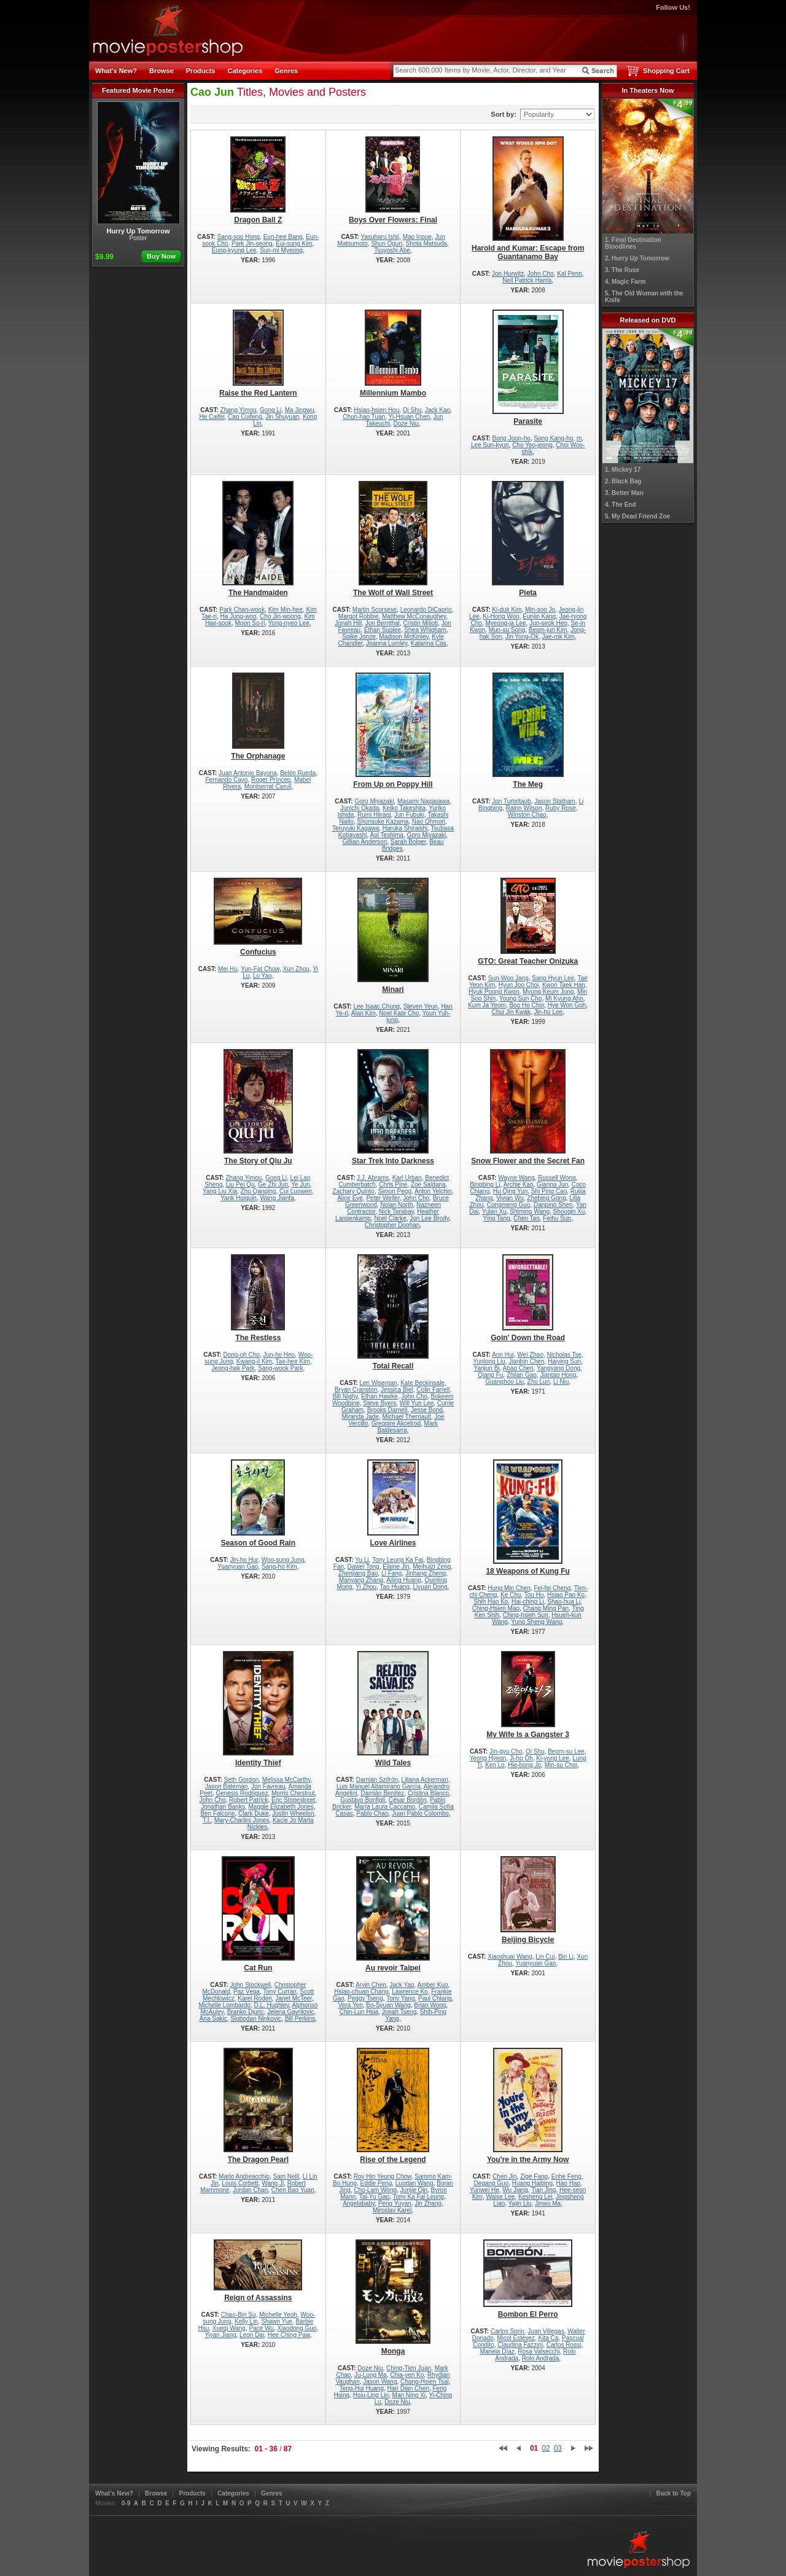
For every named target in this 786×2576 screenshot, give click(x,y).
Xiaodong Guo (296, 2328)
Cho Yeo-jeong (532, 445)
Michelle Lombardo (224, 2005)
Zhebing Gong (546, 1198)
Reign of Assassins (258, 2270)
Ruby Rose (560, 808)
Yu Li (361, 1559)
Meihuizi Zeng (432, 1566)
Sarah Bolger (408, 841)
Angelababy (359, 2203)
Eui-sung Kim (294, 243)
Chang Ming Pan (546, 1608)
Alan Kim (363, 1013)
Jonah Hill (348, 623)
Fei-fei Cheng (552, 1588)
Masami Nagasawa (423, 801)
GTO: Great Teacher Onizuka (528, 922)
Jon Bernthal (382, 623)
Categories (244, 70)
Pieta (528, 539)
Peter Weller (382, 1198)
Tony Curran (279, 1991)
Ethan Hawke (379, 1396)
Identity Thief (258, 1709)
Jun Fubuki (409, 814)
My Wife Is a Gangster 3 (528, 1695)
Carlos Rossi (564, 2344)
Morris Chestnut (293, 1793)
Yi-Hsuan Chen (409, 416)
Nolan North (396, 1204)
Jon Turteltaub (511, 801)
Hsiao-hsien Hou (376, 410)
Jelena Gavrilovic (290, 2011)
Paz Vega (246, 1991)
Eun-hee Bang (283, 236)
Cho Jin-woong (280, 616)
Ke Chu (510, 1594)
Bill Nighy (345, 1396)
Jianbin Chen (526, 1361)
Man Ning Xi (409, 2395)
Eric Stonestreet (293, 1800)
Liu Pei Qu (240, 1184)
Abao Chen (518, 1368)
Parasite (528, 368)
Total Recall (393, 1312)
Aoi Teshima (386, 835)
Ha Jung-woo (238, 616)
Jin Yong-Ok (522, 636)
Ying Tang (496, 1218)
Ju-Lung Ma (370, 2374)
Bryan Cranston (356, 1389)
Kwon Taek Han (563, 985)
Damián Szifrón (377, 1779)
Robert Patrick (248, 1800)
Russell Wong (557, 1177)
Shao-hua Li (563, 1601)
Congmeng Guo (509, 1204)
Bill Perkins (300, 2018)
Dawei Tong (363, 1566)
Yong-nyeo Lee (288, 623)
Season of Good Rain (258, 1503)
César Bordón (408, 1800)
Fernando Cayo (226, 779)
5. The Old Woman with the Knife (644, 296)
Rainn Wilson (524, 808)
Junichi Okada (359, 808)
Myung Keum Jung (548, 991)
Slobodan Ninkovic (255, 2018)
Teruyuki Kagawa (355, 828)
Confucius (258, 917)
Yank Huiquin (238, 1198)
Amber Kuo (433, 1984)
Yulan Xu (494, 1211)
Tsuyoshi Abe (392, 250)
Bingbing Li (485, 1184)
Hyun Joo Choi (519, 985)
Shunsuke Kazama (382, 821)
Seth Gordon (241, 1779)
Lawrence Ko (409, 1991)
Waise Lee (500, 2196)
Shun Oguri (386, 243)
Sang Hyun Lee (553, 978)
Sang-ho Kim (279, 1566)
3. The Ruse (622, 270)
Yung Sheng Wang (536, 1621)
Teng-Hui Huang (362, 2388)
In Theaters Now (648, 90)
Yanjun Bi (487, 1368)
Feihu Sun (557, 1218)
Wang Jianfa (277, 1198)
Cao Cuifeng (245, 416)
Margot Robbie (358, 616)
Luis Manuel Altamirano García (379, 1786)
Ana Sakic (213, 2018)
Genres (286, 70)
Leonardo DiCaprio (426, 609)
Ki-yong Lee (552, 1758)
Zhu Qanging (258, 1191)
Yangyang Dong (558, 1368)
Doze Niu (406, 423)
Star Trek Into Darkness (393, 1107)
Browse (161, 70)
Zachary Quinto (354, 1191)
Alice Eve (350, 1198)
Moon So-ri (250, 623)
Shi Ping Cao (549, 1191)
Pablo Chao (372, 1813)
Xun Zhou (296, 969)
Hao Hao (568, 2183)
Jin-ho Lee (548, 1012)
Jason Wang (380, 2381)
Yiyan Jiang (220, 2335)
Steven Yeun (420, 1006)
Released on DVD (647, 320)
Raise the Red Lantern (258, 353)
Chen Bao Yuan (292, 2190)
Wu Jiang (515, 2190)
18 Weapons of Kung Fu (528, 1517)
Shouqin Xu (569, 1211)
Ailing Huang (403, 1580)
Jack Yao (401, 1984)
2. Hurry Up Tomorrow (637, 258)
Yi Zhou (366, 1586)
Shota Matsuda (426, 243)
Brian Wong (430, 2005)
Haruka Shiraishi (405, 828)
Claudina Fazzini (520, 2344)
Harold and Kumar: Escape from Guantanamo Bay (528, 198)
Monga (393, 2297)
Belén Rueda (298, 773)
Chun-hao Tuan (364, 416)
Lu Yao (262, 975)
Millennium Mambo (393, 353)
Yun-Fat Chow (260, 969)
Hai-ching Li (528, 1601)
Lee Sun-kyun (490, 445)
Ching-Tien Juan (408, 2368)
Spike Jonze (358, 636)
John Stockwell (250, 1984)
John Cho (540, 273)
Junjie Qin (413, 2190)
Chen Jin (504, 2176)
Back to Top (673, 2493)
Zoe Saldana (428, 1184)
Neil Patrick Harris (526, 280)
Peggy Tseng (365, 1998)
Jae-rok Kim (558, 636)
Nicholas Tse (564, 1354)
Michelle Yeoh (278, 2314)
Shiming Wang (530, 1211)
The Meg (528, 731)
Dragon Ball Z (258, 180)
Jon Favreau (268, 1786)
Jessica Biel (397, 1389)
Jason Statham (554, 801)
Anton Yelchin (433, 1191)
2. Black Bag (623, 481)
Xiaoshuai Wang (510, 1956)
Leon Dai (251, 2335)
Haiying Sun (564, 1361)
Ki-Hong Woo (501, 616)
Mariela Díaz (497, 2351)
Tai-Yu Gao (374, 2196)
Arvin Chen (371, 1984)
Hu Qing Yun (510, 1191)
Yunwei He (484, 2190)
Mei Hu (228, 969)
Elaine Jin (396, 1566)
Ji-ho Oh (521, 1758)
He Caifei (211, 416)
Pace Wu (261, 2328)
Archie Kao (519, 1184)
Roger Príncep (270, 779)
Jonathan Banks (223, 1806)
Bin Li (566, 1956)
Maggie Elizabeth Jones (280, 1806)
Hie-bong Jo (524, 1765)
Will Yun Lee (417, 1403)
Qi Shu (412, 410)
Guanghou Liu (504, 1381)
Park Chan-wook (242, 609)
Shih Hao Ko (490, 1601)
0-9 (126, 2503)
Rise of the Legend (393, 2106)
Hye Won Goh (567, 1005)
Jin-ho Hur (244, 1559)
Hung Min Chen (509, 1588)
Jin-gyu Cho (505, 1751)
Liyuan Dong (430, 1586)
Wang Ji (273, 2183)
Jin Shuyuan (282, 416)
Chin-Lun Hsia (359, 2011)
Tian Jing (543, 2190)
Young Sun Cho (520, 998)
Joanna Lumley (386, 643)
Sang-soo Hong (238, 236)
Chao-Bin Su (238, 2314)
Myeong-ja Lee (505, 623)
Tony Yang (400, 1998)
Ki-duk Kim (506, 609)
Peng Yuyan (394, 2203)
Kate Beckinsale (422, 1383)
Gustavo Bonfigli (362, 1800)
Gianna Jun (552, 1184)
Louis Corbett (240, 2183)
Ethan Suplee (382, 629)
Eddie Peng (376, 2183)
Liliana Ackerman (425, 1779)
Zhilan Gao (522, 1375)
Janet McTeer (293, 1998)
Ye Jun (300, 1184)
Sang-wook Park (280, 1368)
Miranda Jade (360, 1416)
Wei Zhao (530, 1354)
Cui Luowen (295, 1191)
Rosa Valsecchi (538, 2351)
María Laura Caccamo (384, 1806)
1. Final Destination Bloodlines (633, 243)
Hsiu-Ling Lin (371, 2395)
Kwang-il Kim (254, 1361)
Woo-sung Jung (283, 1559)
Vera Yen (350, 2005)
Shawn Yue (276, 2321)
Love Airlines (393, 1503)
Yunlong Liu (489, 1361)
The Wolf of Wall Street (393, 539)
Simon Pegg (394, 1191)
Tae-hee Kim (293, 1361)
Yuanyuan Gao (237, 1566)
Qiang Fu (490, 1375)
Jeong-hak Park (232, 1368)
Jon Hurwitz (508, 273)
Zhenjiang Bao (358, 1573)
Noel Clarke (391, 1218)
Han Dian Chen (408, 2388)
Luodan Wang (414, 2183)
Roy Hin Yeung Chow (382, 2176)
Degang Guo (491, 2183)
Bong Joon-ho (511, 438)
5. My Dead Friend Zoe (637, 516)
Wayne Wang (516, 1177)
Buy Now (161, 256)
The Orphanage (258, 716)
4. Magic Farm (625, 281)
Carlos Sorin (507, 2331)
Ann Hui (503, 1354)
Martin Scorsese (374, 609)
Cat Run (258, 1914)
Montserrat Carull (268, 786)
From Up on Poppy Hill (393, 731)
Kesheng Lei (535, 2196)
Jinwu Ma (548, 2203)
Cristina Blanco (428, 1793)
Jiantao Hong (558, 1375)
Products (201, 70)
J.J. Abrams (373, 1177)
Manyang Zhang (361, 1580)
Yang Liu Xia (220, 1191)
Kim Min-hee (285, 609)
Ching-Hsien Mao (495, 1608)
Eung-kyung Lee (234, 250)
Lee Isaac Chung (376, 1006)
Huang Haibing (532, 2183)
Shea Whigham (425, 629)
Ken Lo (495, 1765)
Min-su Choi (561, 1765)
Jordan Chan (250, 2190)
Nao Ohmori (428, 821)
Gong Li (270, 410)
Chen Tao (526, 1218)
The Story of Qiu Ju (258, 1107)
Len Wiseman (378, 1383)
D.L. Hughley (271, 2005)
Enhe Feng (566, 2176)
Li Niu (561, 1381)
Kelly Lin (246, 2321)
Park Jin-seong (252, 243)
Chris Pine (393, 1184)
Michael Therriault (407, 1416)
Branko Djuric (245, 2011)
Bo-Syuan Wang (388, 2005)
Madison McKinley (403, 636)
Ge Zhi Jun (273, 1184)
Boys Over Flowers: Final (393, 180)
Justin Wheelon (293, 1813)
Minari (393, 936)
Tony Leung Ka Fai (397, 1559)
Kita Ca (549, 2338)
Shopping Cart (666, 70)
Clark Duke (253, 1813)
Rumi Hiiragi (374, 814)
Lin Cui (544, 1956)
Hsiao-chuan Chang (361, 1991)
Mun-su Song (507, 629)
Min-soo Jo (540, 609)
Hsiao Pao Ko (566, 1594)
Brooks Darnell (387, 1410)
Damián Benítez (382, 1793)
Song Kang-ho (553, 438)
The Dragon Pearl (258, 2106)
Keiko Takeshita (404, 808)
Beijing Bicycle (528, 1900)
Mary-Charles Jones (241, 1820)
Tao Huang (394, 1586)
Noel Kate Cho (399, 1013)
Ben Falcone (217, 1813)
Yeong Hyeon (488, 1758)
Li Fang (391, 1573)
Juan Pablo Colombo (420, 1813)
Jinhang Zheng (425, 1573)
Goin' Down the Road (528, 1298)
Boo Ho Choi (526, 1005)
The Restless (258, 1298)
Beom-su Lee (566, 1751)
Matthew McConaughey (414, 616)
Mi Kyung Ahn (564, 998)
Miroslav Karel (392, 2210)
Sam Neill (286, 2176)
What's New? (116, 70)
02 (546, 2448)
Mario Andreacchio (244, 2176)
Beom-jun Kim (548, 629)
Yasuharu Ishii (379, 236)
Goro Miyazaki (374, 801)
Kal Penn (569, 273)
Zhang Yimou (238, 410)
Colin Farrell (432, 1389)
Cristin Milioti (420, 623)
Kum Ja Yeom (487, 1005)
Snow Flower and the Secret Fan (528, 1107)
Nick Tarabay (396, 1211)
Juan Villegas (545, 2331)
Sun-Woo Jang (508, 978)
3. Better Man (624, 493)
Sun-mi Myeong (281, 250)
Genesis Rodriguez (242, 1793)
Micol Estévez (516, 2338)
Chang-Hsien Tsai (424, 2381)
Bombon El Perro (528, 2279)
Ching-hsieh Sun (525, 1615)
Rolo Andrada (540, 2358)
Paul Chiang (434, 1998)
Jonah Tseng (399, 2011)
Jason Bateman (226, 1786)
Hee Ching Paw (289, 2335)
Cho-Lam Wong (375, 2190)
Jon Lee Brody (429, 1218)
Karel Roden (255, 1998)
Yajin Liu (520, 2203)
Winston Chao (527, 814)
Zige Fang (534, 2176)
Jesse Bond (427, 1410)
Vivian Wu (510, 1198)
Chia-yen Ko (407, 2374)
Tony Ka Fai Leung (418, 2196)
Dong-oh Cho (241, 1354)
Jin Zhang (428, 2203)
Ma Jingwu (299, 410)
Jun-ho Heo (279, 1354)
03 (558, 2448)
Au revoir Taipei (393, 1914)
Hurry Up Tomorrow (138, 168)
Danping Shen (553, 1204)
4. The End (620, 504)
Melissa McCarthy (286, 1779)
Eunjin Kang (539, 616)
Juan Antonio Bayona (248, 773)
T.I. (207, 1820)
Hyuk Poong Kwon (494, 991)
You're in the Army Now (528, 2106)
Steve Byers (379, 1403)
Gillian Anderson (364, 841)
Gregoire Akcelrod (396, 1423)
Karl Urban (407, 1177)
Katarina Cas (428, 643)
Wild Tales (393, 1709)
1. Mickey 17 (622, 469)
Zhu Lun (538, 1381)
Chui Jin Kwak (510, 1012)
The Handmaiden (258, 539)
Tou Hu (534, 1594)
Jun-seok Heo (548, 623)
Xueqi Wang (229, 2328)
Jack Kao (437, 410)
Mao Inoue (417, 236)
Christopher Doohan (392, 1225)
